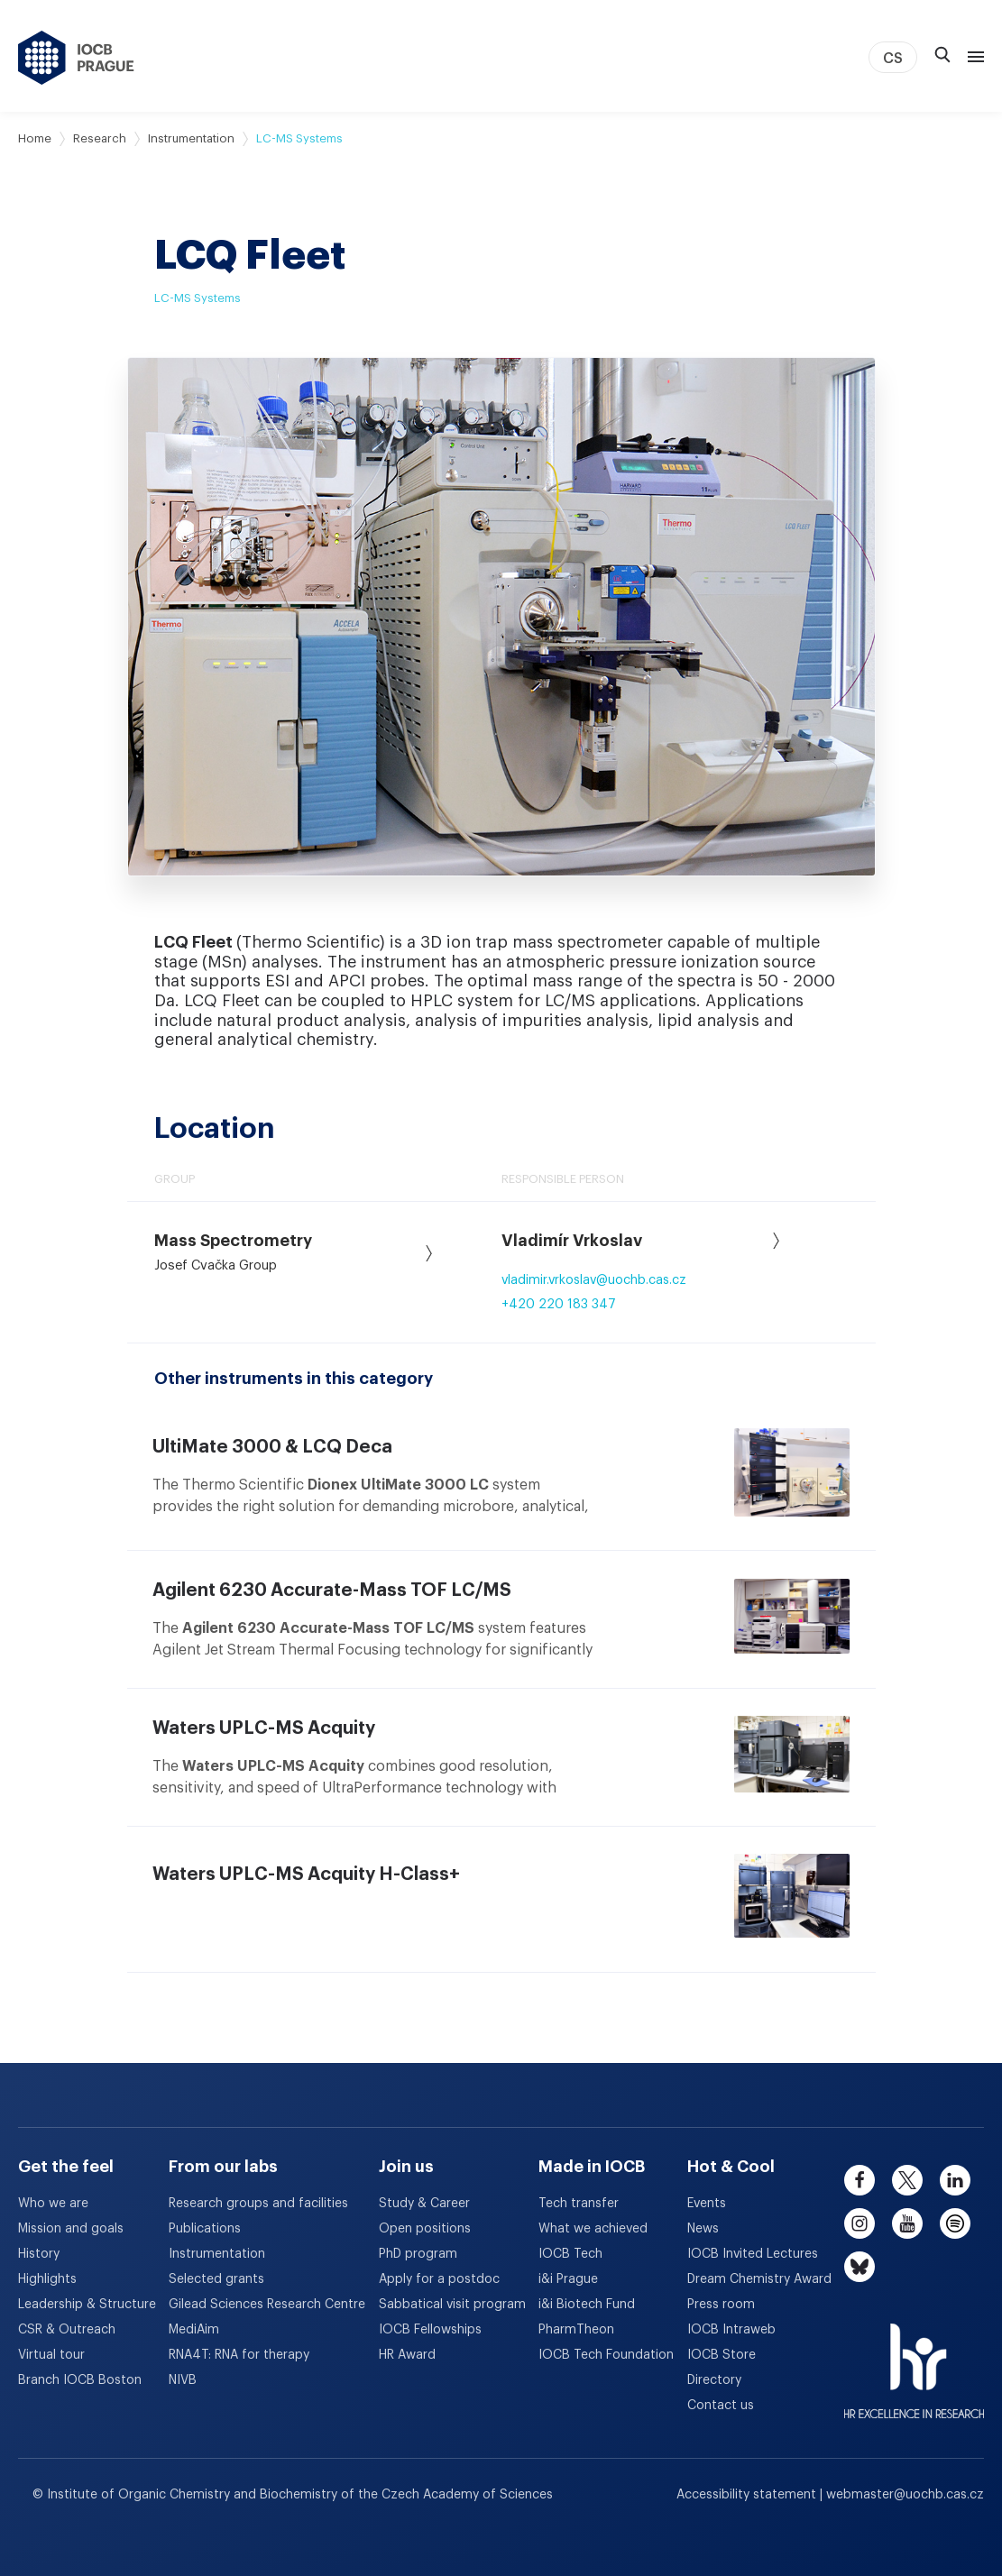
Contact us (720, 2405)
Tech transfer (578, 2203)
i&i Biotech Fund (586, 2304)
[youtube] (907, 2223)
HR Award (407, 2355)
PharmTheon (576, 2330)
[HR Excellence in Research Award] (914, 2360)
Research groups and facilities (258, 2203)
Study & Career (424, 2203)
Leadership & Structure (87, 2304)
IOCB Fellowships (430, 2330)
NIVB (183, 2380)
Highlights (47, 2279)
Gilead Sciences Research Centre (267, 2304)
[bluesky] (859, 2266)
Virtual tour (51, 2355)
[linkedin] (955, 2180)
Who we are (53, 2203)
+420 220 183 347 (558, 1304)
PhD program (418, 2254)
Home (34, 138)
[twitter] (907, 2180)
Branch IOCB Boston (80, 2380)
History (39, 2254)
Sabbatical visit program (452, 2304)
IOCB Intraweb (731, 2330)
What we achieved (593, 2229)
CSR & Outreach (66, 2330)
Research (99, 138)
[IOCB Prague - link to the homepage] (76, 58)
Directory (714, 2380)
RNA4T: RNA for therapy (239, 2355)
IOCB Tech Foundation (606, 2355)
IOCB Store (721, 2355)
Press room (721, 2304)
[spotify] (955, 2223)
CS (893, 58)
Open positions (425, 2229)
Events (706, 2203)
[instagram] (859, 2223)
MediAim (194, 2330)
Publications (205, 2229)
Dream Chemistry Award (759, 2279)
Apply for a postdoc (439, 2279)
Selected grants (216, 2279)
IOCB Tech (570, 2254)
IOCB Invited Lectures (752, 2254)
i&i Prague (568, 2279)
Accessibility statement (748, 2495)
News (703, 2229)
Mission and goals (71, 2229)
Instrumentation (191, 138)
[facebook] (859, 2180)
